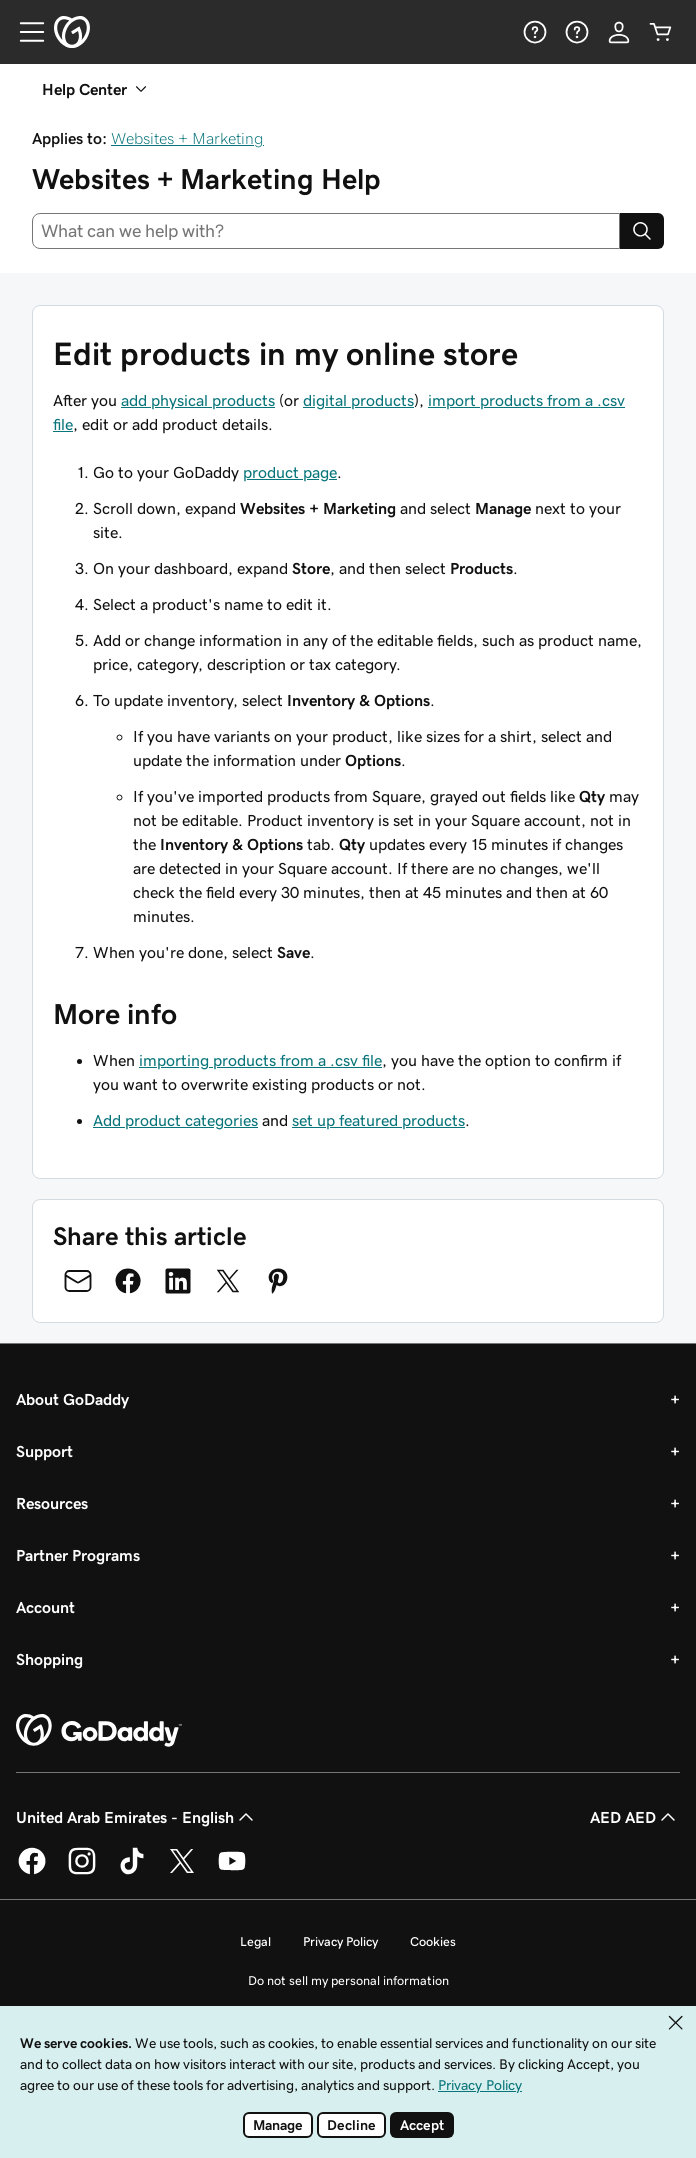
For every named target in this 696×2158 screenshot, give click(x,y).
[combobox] (326, 231)
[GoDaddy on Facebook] (32, 1871)
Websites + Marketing (187, 138)
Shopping (49, 1659)
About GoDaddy (72, 1399)
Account (45, 1607)
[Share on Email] (78, 1281)
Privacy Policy (340, 1941)
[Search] (642, 231)
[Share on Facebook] (128, 1281)
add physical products (198, 400)
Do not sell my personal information (348, 1980)
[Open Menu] (24, 32)
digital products (358, 400)
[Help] (535, 32)
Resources (52, 1503)
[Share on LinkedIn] (178, 1281)
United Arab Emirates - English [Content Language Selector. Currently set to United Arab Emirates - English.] (137, 1817)
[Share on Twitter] (228, 1281)
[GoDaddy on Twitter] (182, 1871)
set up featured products (378, 1120)
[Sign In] (619, 32)
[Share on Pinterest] (278, 1281)
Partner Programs (78, 1555)
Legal (255, 1941)
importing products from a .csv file (260, 1060)
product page (290, 472)
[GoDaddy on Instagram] (82, 1871)
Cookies (433, 1941)
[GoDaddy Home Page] (99, 1731)
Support (44, 1451)
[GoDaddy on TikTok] (132, 1871)
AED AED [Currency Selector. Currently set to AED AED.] (635, 1817)
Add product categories (175, 1120)
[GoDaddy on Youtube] (232, 1871)
